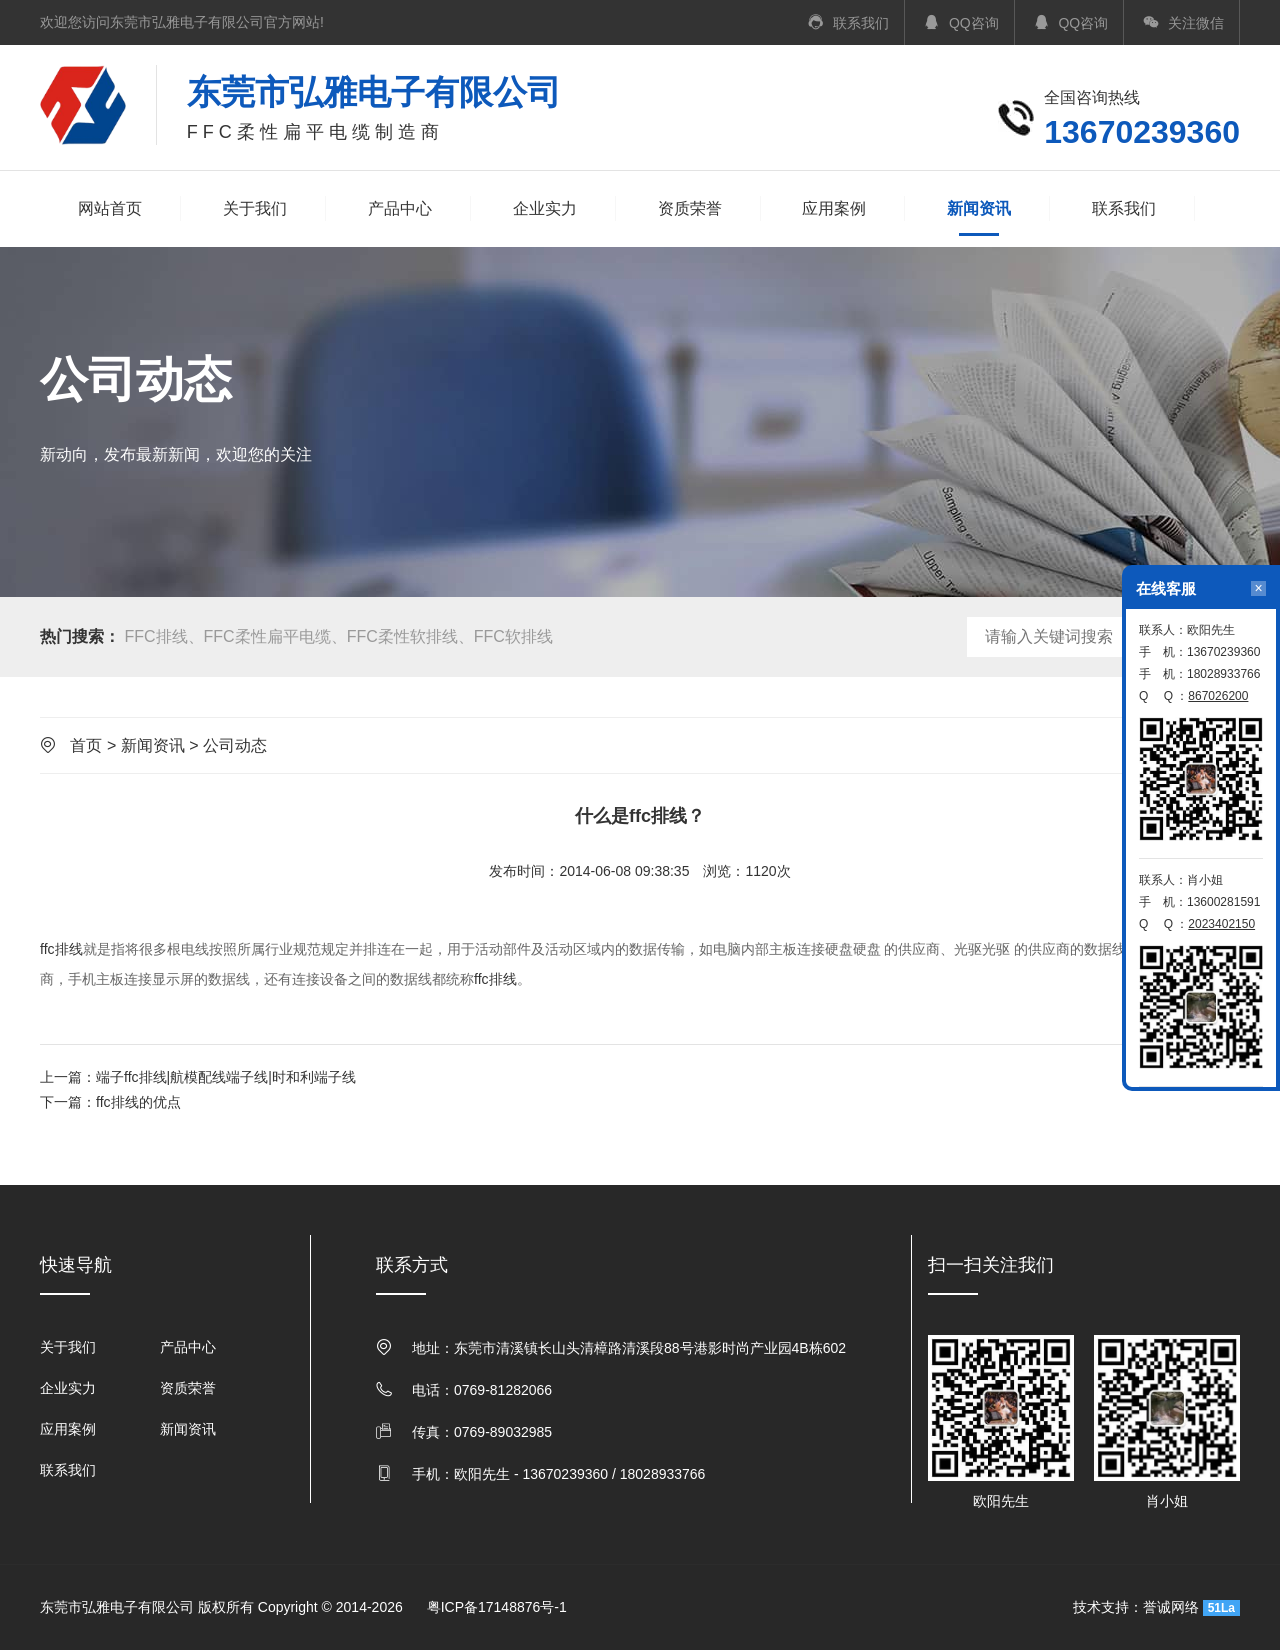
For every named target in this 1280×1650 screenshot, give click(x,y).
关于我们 (255, 208)
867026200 (1218, 696)
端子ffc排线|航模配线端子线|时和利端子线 (226, 1077)
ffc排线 (61, 949)
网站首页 (110, 208)
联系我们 (1124, 208)
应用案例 (834, 208)
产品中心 (400, 208)
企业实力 (545, 208)
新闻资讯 (979, 210)
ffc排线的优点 (138, 1102)
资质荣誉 (690, 208)
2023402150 (1221, 924)
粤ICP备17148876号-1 (497, 1607)
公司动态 (235, 745)
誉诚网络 (1171, 1607)
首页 (86, 745)
